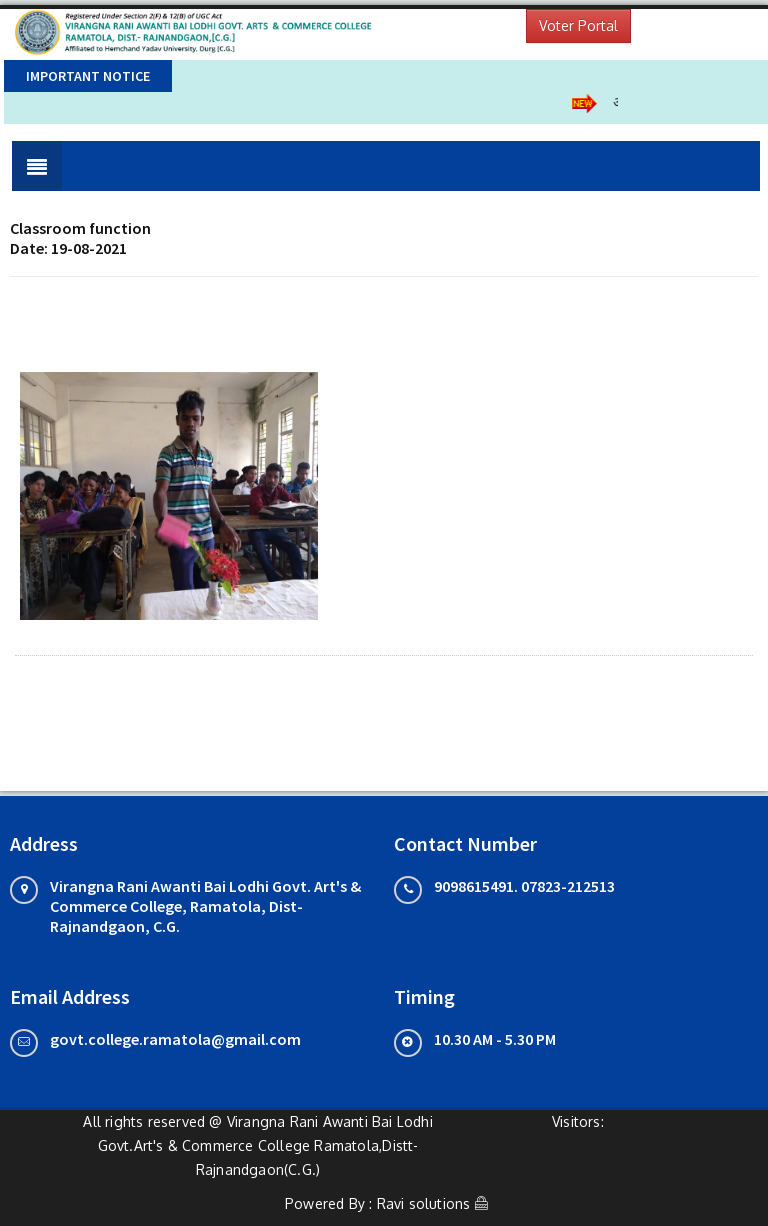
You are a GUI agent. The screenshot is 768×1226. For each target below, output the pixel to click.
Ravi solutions (424, 1203)
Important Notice (88, 76)
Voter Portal (578, 25)
